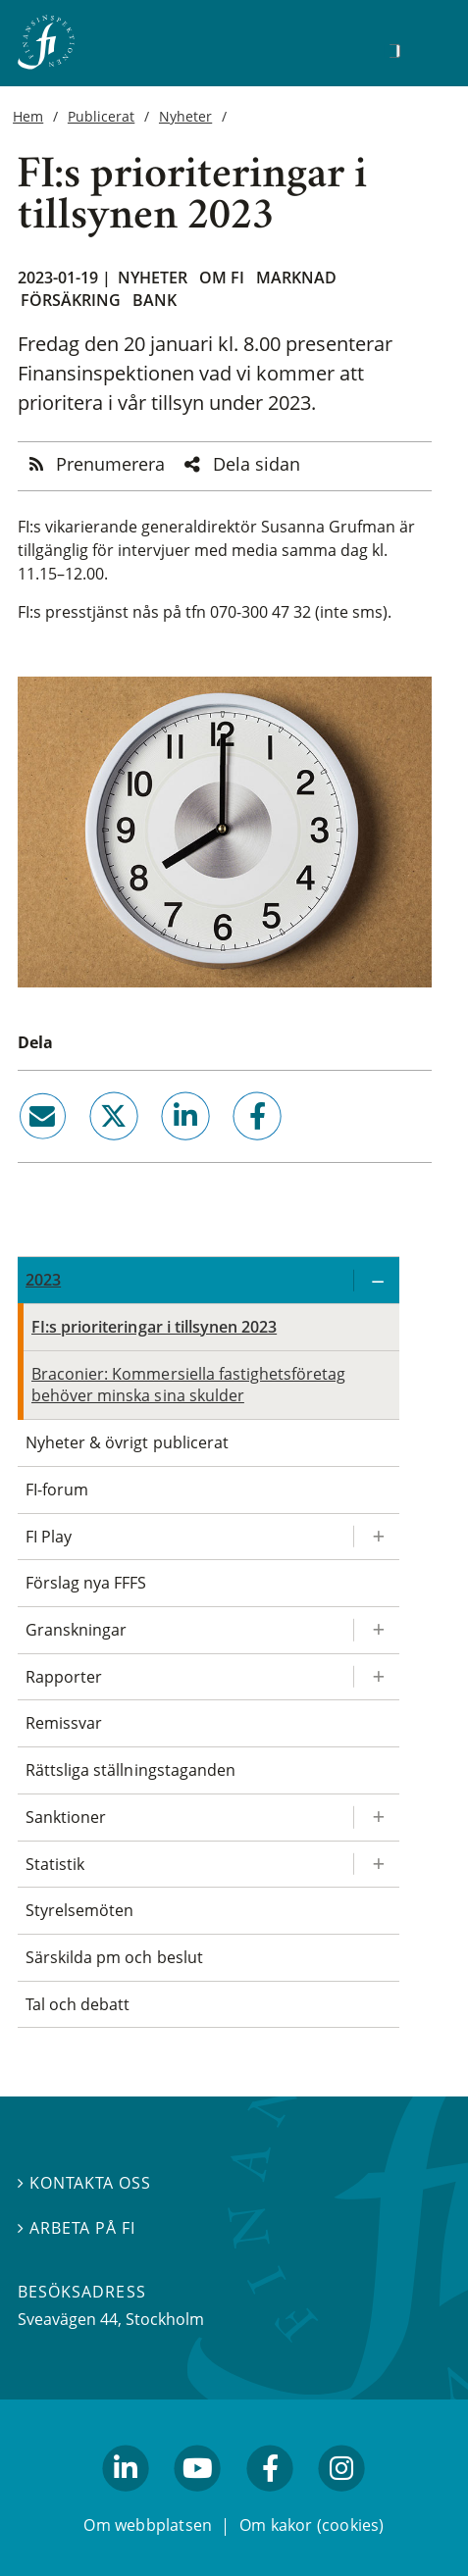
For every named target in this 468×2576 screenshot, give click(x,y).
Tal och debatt (78, 2004)
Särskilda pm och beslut (114, 1957)
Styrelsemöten (79, 1910)
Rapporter (64, 1677)
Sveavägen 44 (68, 2320)
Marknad (296, 277)
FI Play (49, 1536)
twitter (85, 1148)
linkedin (159, 1148)
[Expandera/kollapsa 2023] (375, 1280)
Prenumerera (110, 464)
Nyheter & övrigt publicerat (127, 1442)
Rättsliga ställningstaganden (130, 1770)
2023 (43, 1279)
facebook (235, 1148)
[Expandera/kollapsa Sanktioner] (375, 1817)
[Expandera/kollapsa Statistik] (375, 1865)
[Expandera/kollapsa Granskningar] (375, 1630)
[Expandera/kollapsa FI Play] (375, 1537)
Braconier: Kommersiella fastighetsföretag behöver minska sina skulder (188, 1385)
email (24, 1148)
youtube (198, 2500)
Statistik (55, 1864)
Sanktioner (66, 1817)
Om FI (221, 277)
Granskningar (76, 1630)
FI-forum (57, 1489)
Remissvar (64, 1723)
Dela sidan (256, 464)
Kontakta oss (84, 2184)
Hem (28, 116)
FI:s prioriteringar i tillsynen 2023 (154, 1327)
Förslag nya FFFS (86, 1582)
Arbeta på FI (76, 2228)
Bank (154, 300)
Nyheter (185, 116)
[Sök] (394, 51)
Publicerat (101, 116)
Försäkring (71, 300)
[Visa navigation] (424, 48)
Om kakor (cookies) (311, 2526)
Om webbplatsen (147, 2526)
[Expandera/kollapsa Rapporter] (375, 1677)
